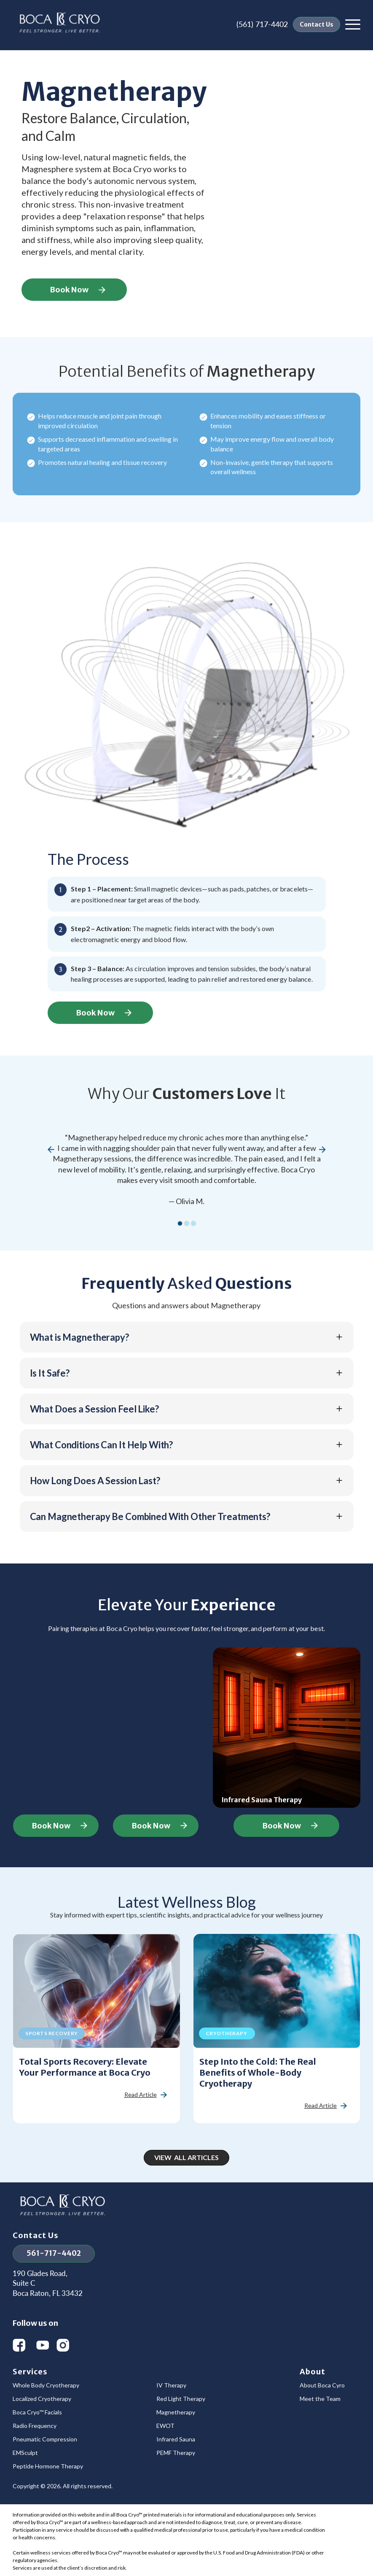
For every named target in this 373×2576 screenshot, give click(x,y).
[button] (352, 24)
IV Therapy (171, 2385)
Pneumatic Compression (45, 2439)
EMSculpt (25, 2453)
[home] (60, 24)
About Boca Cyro (322, 2385)
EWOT (165, 2426)
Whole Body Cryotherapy (46, 2385)
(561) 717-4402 (262, 24)
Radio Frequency (34, 2426)
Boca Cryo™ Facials (37, 2412)
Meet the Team (320, 2399)
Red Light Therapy (180, 2399)
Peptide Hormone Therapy (48, 2466)
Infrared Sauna (175, 2439)
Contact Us (316, 24)
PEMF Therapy (175, 2453)
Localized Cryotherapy (42, 2399)
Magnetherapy (175, 2412)
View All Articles (186, 2157)
